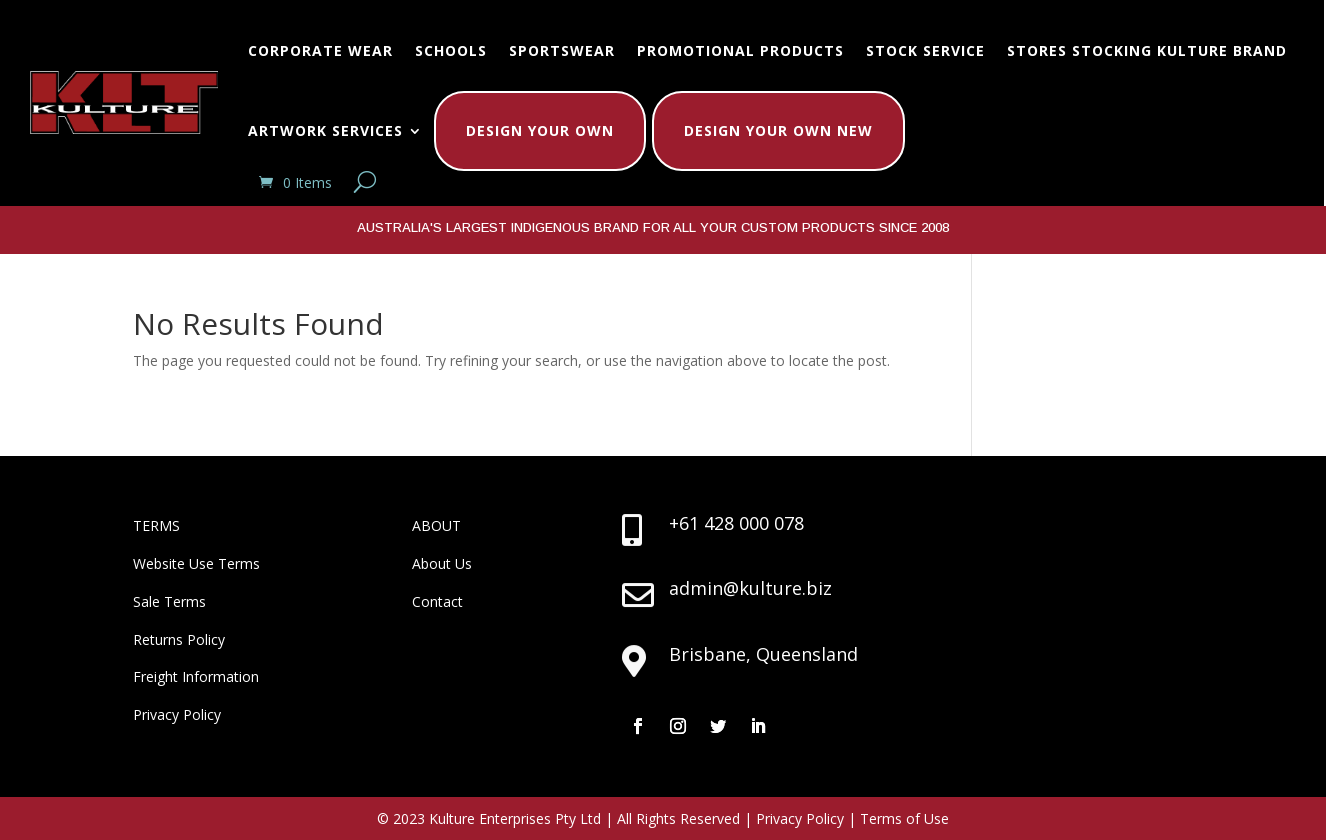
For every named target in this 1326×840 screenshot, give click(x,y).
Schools (451, 50)
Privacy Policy (177, 714)
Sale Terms (169, 601)
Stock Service (925, 50)
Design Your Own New (778, 130)
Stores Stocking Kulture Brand (1147, 50)
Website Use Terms (196, 563)
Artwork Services (325, 130)
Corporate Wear (320, 50)
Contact (437, 601)
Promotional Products (740, 50)
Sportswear (562, 50)
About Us (442, 563)
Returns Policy (179, 639)
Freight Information (196, 676)
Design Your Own (540, 130)
